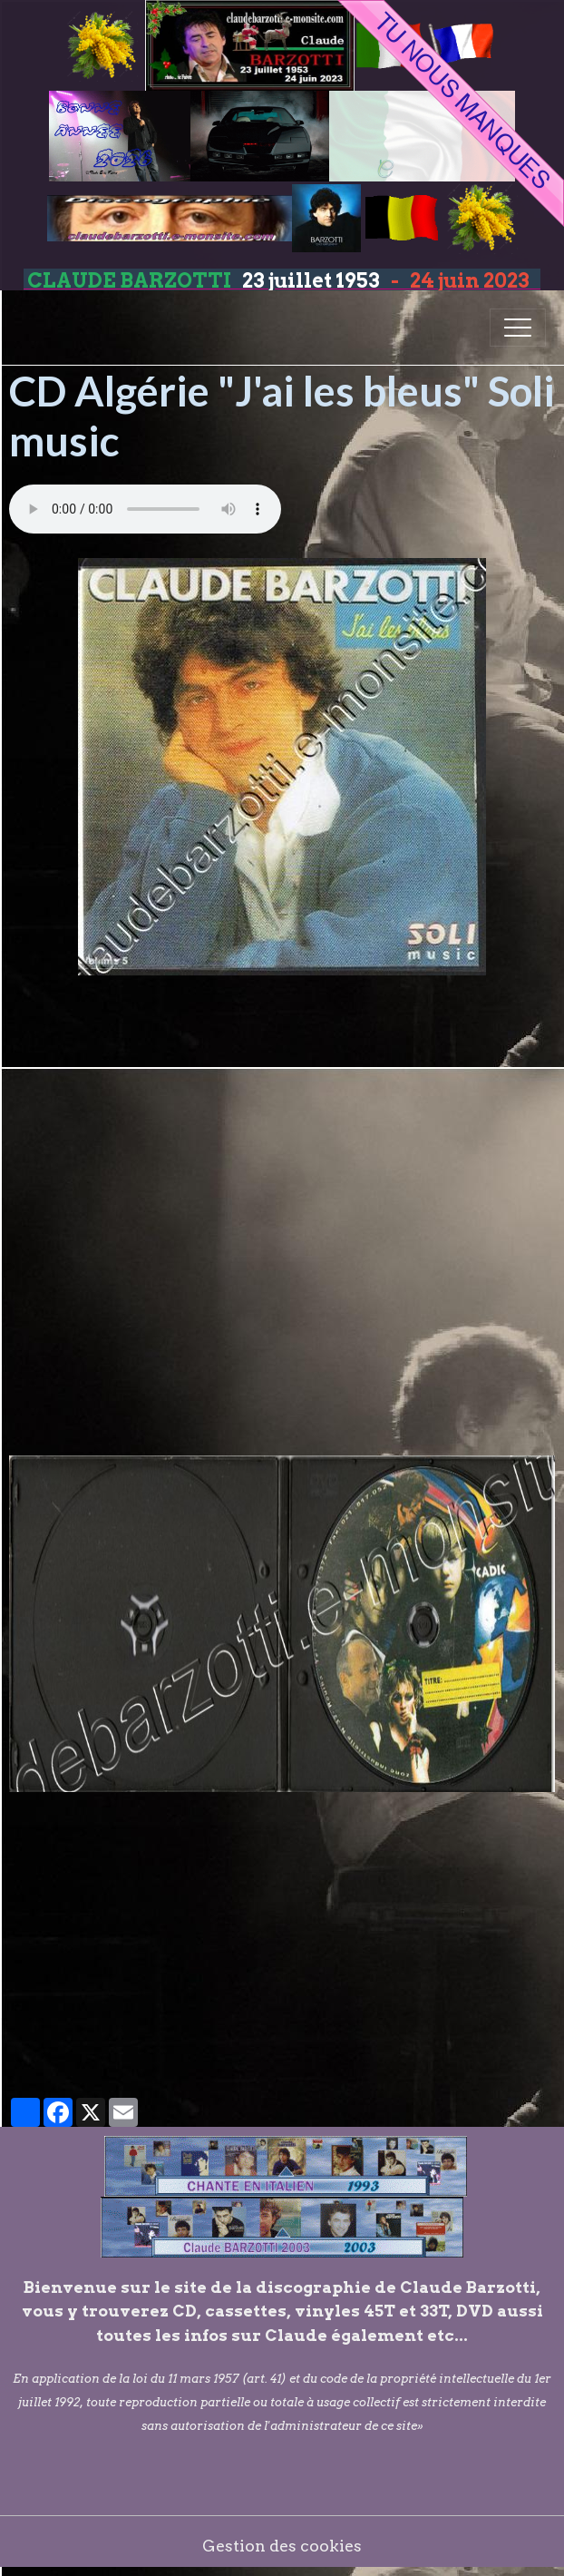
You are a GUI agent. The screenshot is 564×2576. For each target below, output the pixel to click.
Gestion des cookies (282, 2545)
